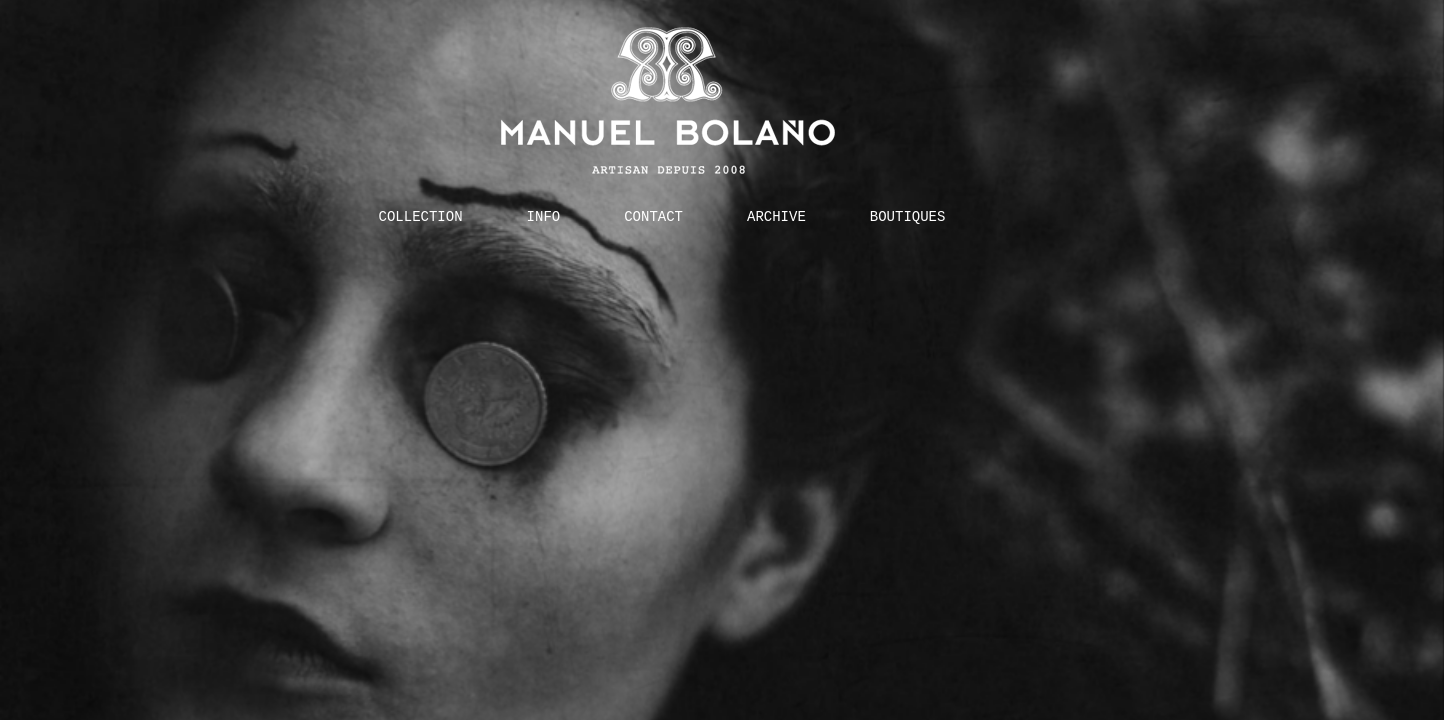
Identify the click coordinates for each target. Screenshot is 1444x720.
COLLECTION (421, 216)
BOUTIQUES (908, 216)
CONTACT (653, 216)
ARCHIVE (776, 216)
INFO (544, 216)
